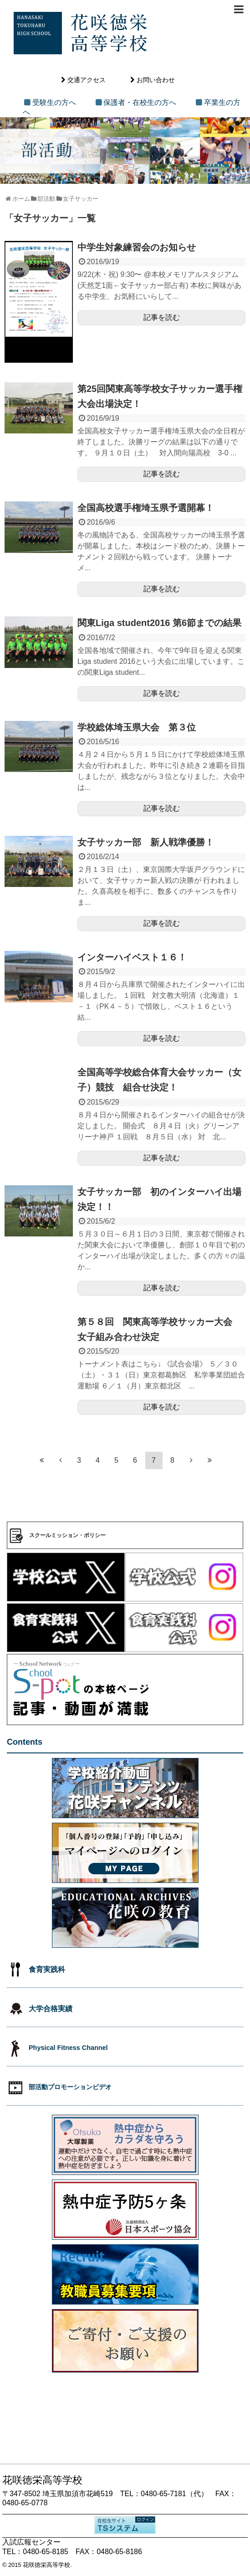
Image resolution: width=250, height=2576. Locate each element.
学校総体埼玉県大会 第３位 (136, 727)
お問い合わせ (156, 79)
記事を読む (161, 317)
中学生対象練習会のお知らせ (136, 247)
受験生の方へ (54, 102)
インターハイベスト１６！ (132, 957)
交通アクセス (86, 79)
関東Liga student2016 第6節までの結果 (159, 623)
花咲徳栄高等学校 (46, 2564)
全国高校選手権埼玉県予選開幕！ (145, 508)
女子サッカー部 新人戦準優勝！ (145, 842)
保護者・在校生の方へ (139, 102)
